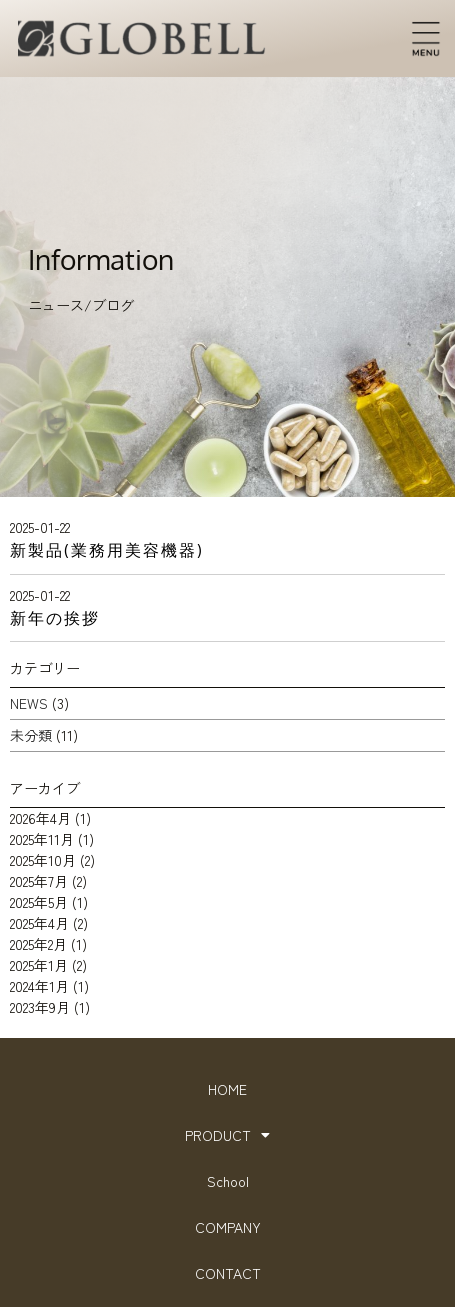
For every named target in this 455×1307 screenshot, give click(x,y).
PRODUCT (227, 1135)
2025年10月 (43, 860)
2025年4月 (39, 923)
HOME (227, 1089)
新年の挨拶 (55, 618)
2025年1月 (39, 965)
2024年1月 (39, 986)
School (228, 1181)
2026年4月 (40, 818)
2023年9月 (40, 1007)
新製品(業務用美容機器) (107, 550)
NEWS (29, 703)
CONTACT (228, 1273)
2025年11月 (42, 839)
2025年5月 (39, 902)
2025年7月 (39, 881)
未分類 (31, 735)
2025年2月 (38, 944)
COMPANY (228, 1227)
